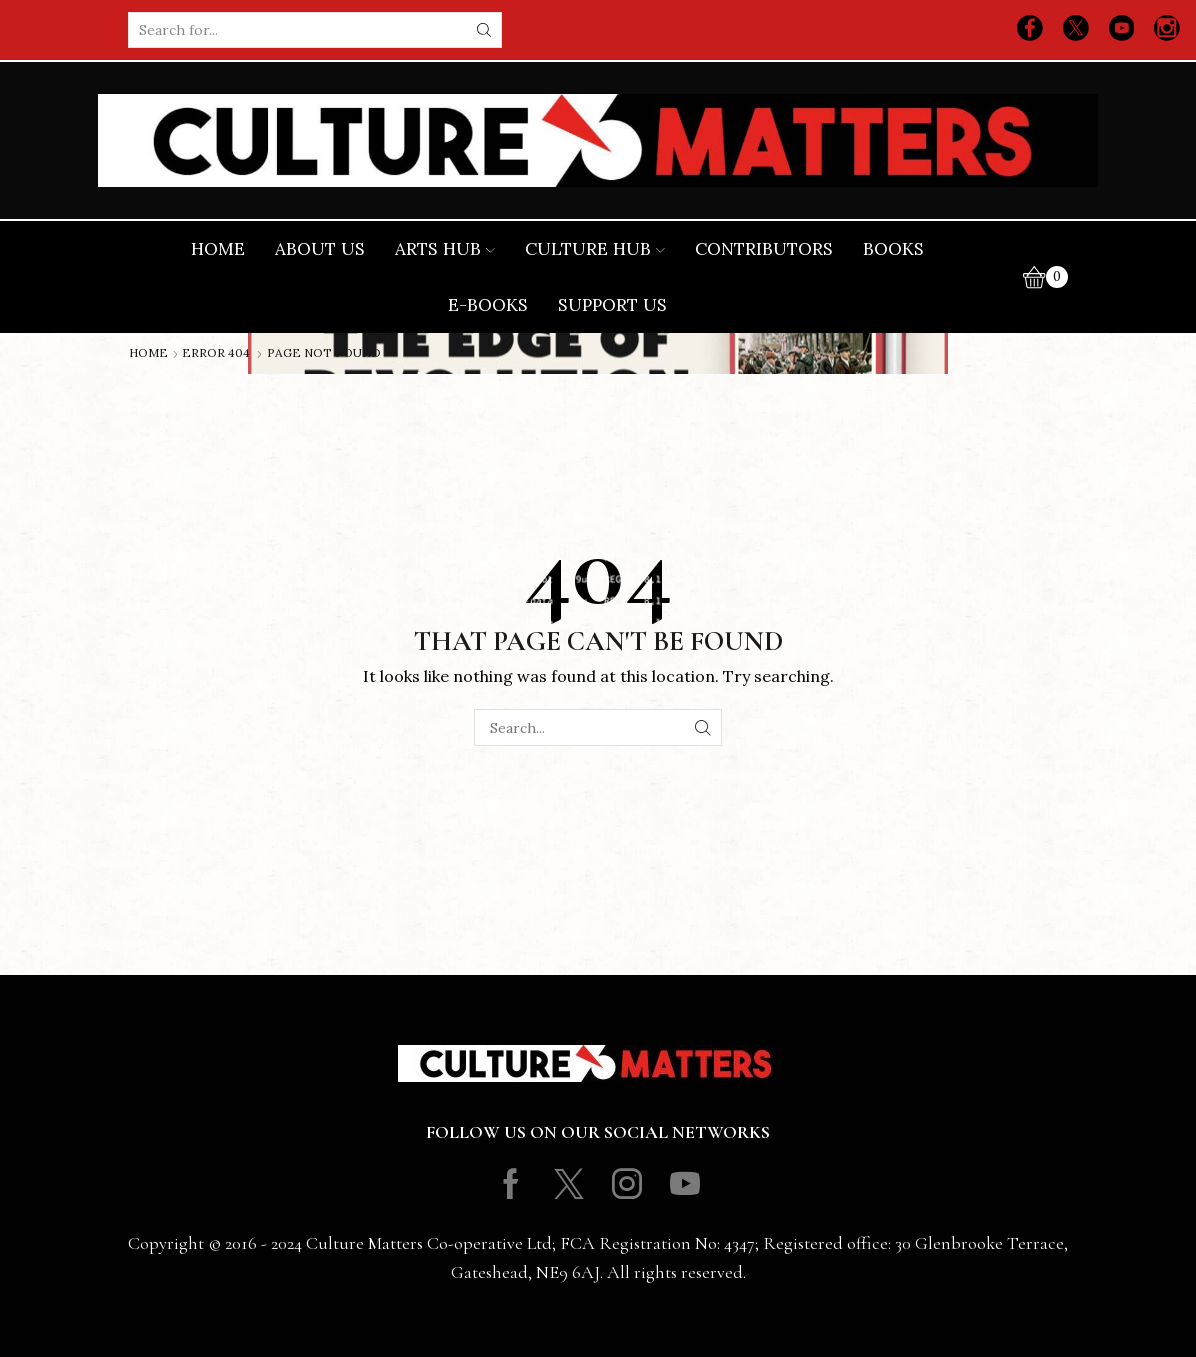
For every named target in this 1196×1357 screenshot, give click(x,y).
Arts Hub (445, 249)
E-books (488, 305)
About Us (320, 249)
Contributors (764, 249)
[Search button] (484, 30)
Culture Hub (595, 249)
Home (218, 249)
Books (893, 249)
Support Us (612, 305)
